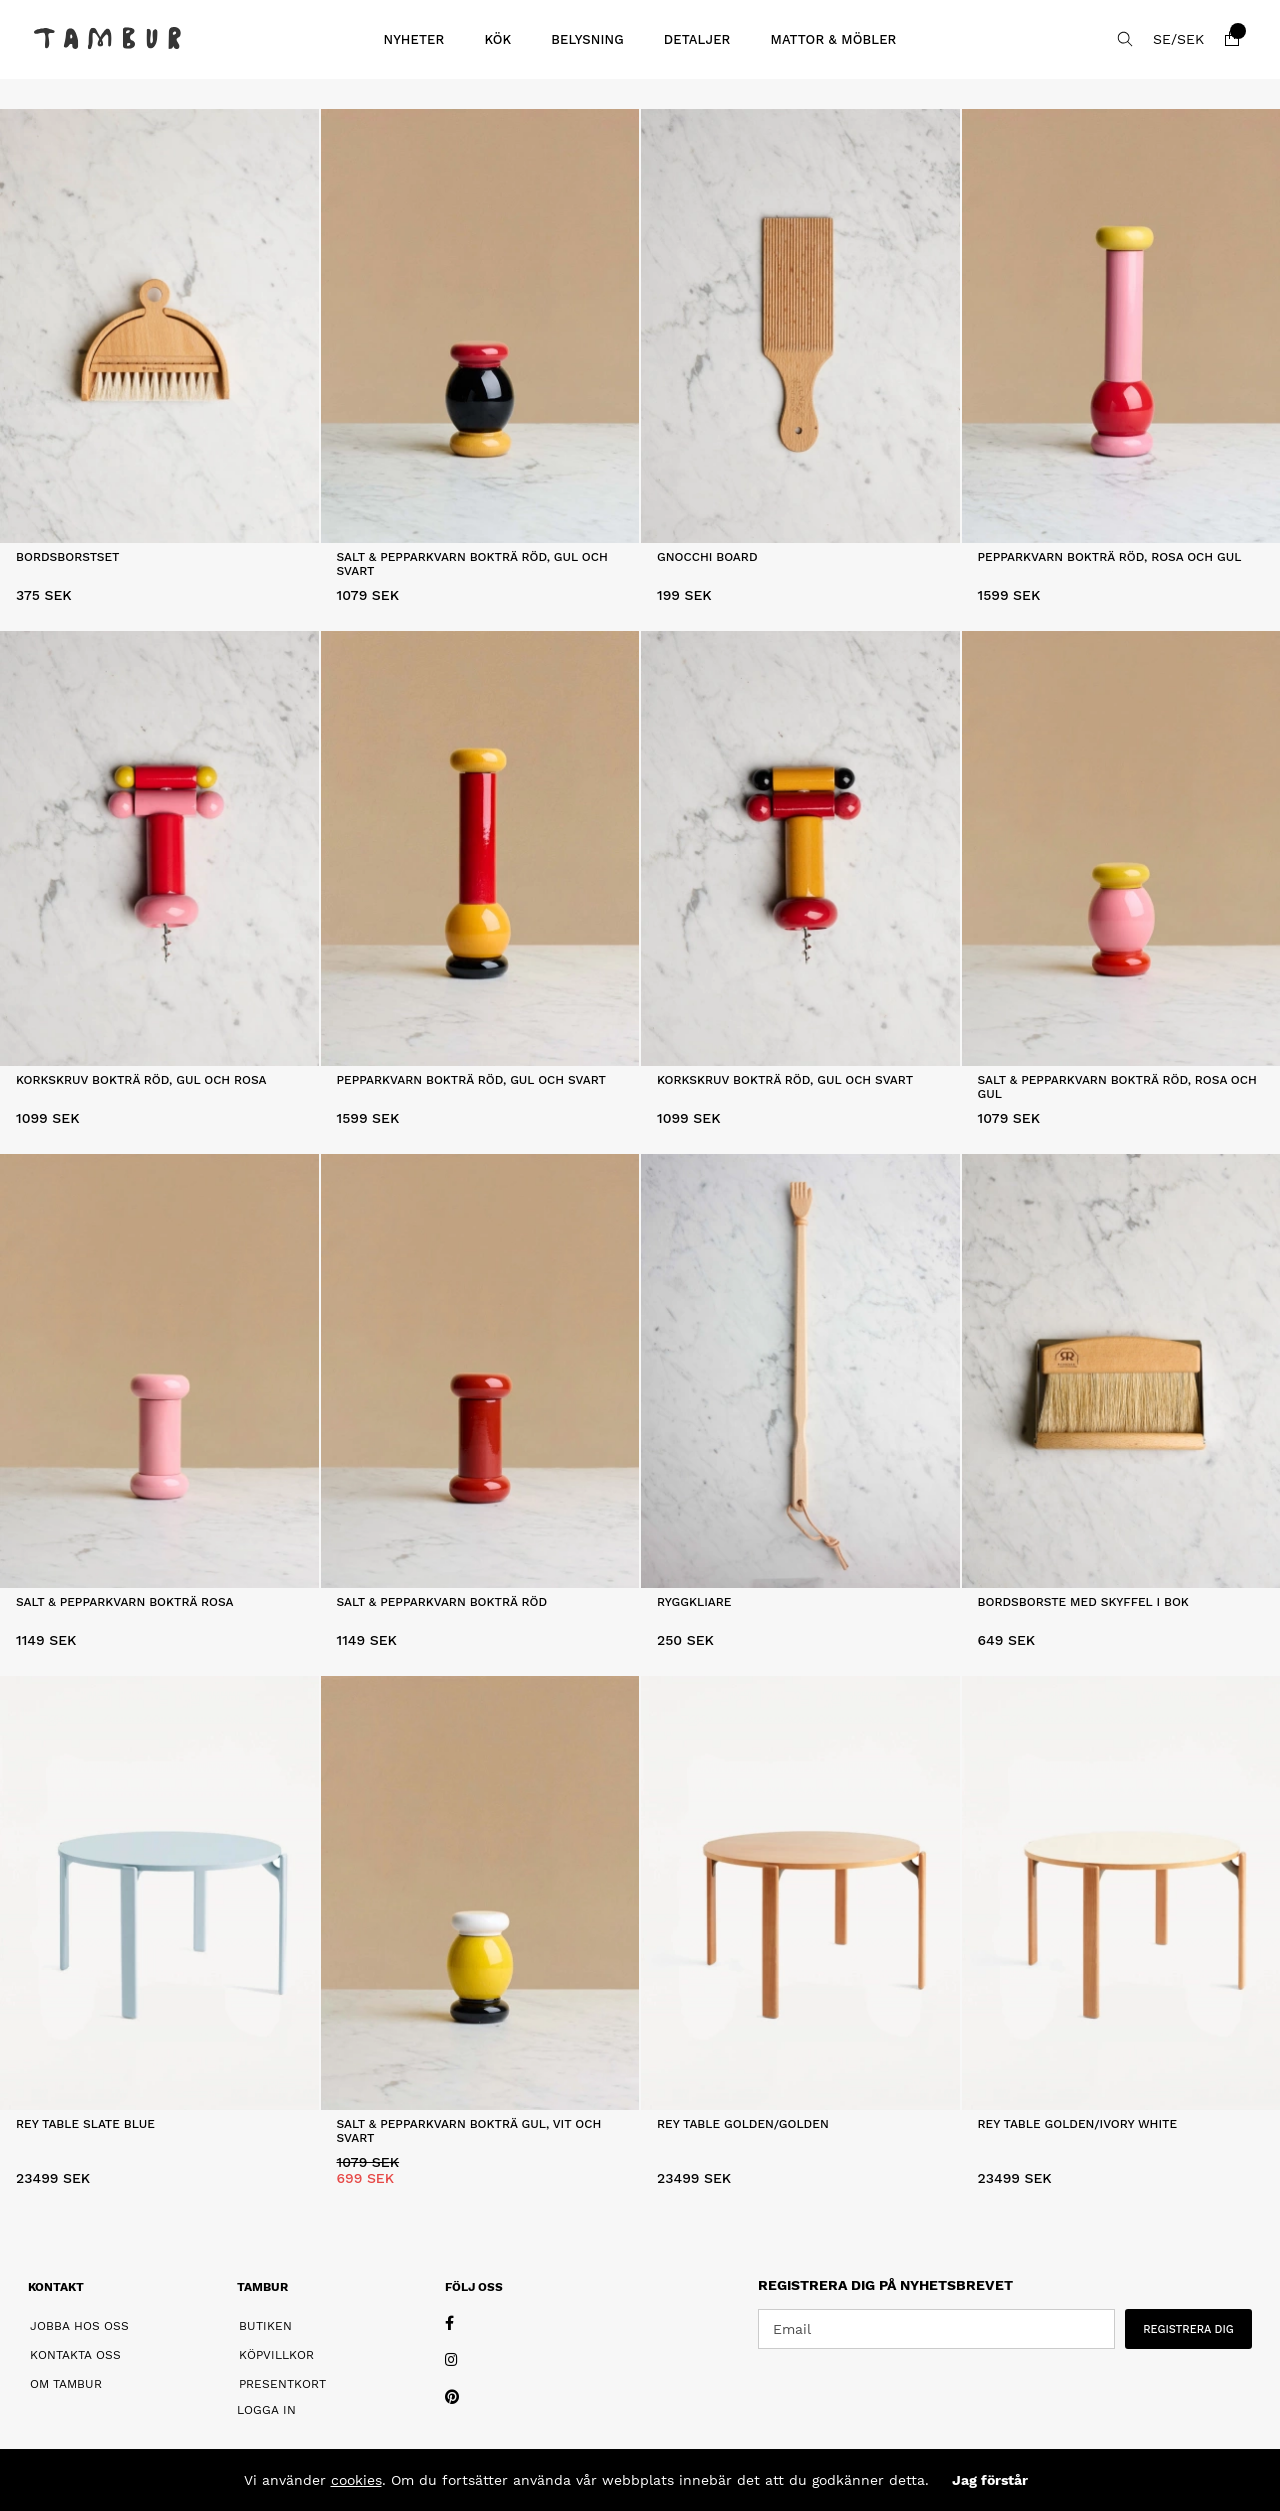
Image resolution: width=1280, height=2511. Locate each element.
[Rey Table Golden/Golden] (800, 1893)
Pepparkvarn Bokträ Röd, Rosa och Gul (1110, 557)
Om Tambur (66, 2384)
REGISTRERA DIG (1188, 2329)
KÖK (497, 39)
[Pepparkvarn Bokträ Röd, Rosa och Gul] (1121, 326)
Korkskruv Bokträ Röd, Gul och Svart (785, 1080)
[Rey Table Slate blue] (159, 1893)
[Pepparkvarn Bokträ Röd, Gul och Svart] (480, 848)
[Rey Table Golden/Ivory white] (1121, 1893)
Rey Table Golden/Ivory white (1078, 2124)
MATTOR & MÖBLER (833, 39)
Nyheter (413, 39)
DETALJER (697, 39)
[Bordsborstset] (159, 326)
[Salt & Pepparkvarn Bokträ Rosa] (159, 1371)
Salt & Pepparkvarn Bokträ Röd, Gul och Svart (472, 564)
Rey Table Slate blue (85, 2124)
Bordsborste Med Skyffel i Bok (1083, 1602)
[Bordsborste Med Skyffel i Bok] (1121, 1371)
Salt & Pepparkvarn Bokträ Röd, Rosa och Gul (1117, 1087)
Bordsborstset (68, 557)
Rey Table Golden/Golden (743, 2124)
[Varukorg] (1232, 39)
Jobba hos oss (79, 2326)
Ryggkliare (694, 1602)
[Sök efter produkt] (1125, 39)
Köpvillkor (276, 2355)
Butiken (265, 2326)
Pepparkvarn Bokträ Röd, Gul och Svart (472, 1080)
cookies (356, 2480)
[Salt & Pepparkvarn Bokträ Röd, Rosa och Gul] (1121, 848)
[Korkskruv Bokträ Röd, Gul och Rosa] (159, 848)
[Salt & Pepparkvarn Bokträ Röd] (480, 1371)
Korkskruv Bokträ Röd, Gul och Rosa (141, 1080)
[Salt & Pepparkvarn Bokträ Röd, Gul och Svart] (480, 326)
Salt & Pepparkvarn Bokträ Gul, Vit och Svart (469, 2131)
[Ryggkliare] (800, 1371)
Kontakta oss (75, 2355)
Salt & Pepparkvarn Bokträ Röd (442, 1602)
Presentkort (282, 2384)
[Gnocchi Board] (800, 326)
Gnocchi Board (707, 557)
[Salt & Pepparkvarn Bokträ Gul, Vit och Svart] (480, 1893)
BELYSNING (587, 39)
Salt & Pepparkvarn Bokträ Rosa (125, 1602)
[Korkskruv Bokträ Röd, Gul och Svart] (800, 848)
